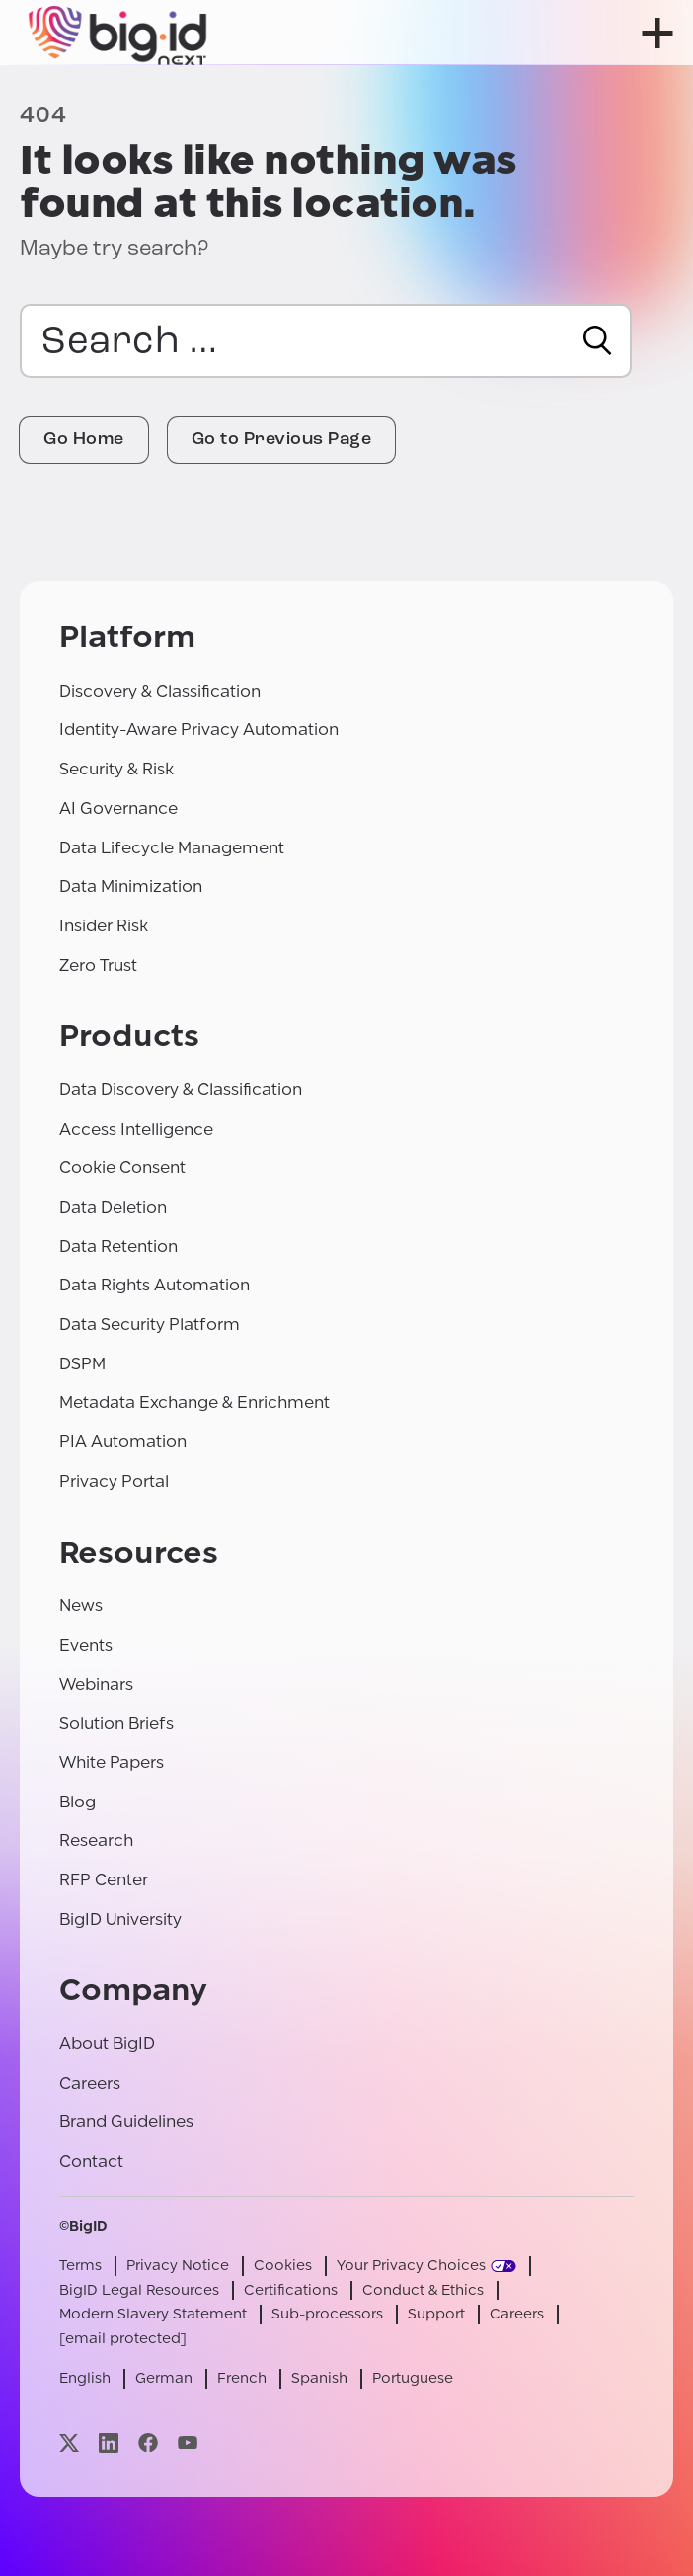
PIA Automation (123, 1442)
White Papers (111, 1762)
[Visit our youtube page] (187, 2442)
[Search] (597, 340)
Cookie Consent (122, 1167)
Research (96, 1840)
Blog (77, 1802)
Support (436, 2314)
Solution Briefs (116, 1723)
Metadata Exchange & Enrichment (194, 1402)
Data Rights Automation (154, 1285)
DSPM (82, 1364)
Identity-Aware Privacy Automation (199, 729)
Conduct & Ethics (423, 2290)
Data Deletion (113, 1207)
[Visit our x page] (69, 2442)
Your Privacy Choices (411, 2265)
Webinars (96, 1684)
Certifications (291, 2290)
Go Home (83, 439)
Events (86, 1645)
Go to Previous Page (282, 439)
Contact (91, 2161)
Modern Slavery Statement (153, 2314)
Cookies (283, 2265)
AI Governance (118, 808)
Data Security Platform (149, 1324)
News (81, 1605)
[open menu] (657, 33)
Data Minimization (130, 886)
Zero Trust (98, 965)
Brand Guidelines (126, 2121)
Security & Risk (116, 769)
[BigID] (118, 32)
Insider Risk (103, 926)
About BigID (107, 2043)
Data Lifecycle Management (171, 848)
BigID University (120, 1919)
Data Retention (118, 1246)
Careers (89, 2083)
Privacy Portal (114, 1481)
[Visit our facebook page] (148, 2442)
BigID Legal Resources (139, 2290)
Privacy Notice (177, 2265)
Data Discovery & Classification (180, 1089)
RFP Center (103, 1880)
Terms (80, 2265)
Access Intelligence (136, 1129)
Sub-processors (327, 2314)
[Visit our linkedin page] (108, 2442)
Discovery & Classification (160, 691)
